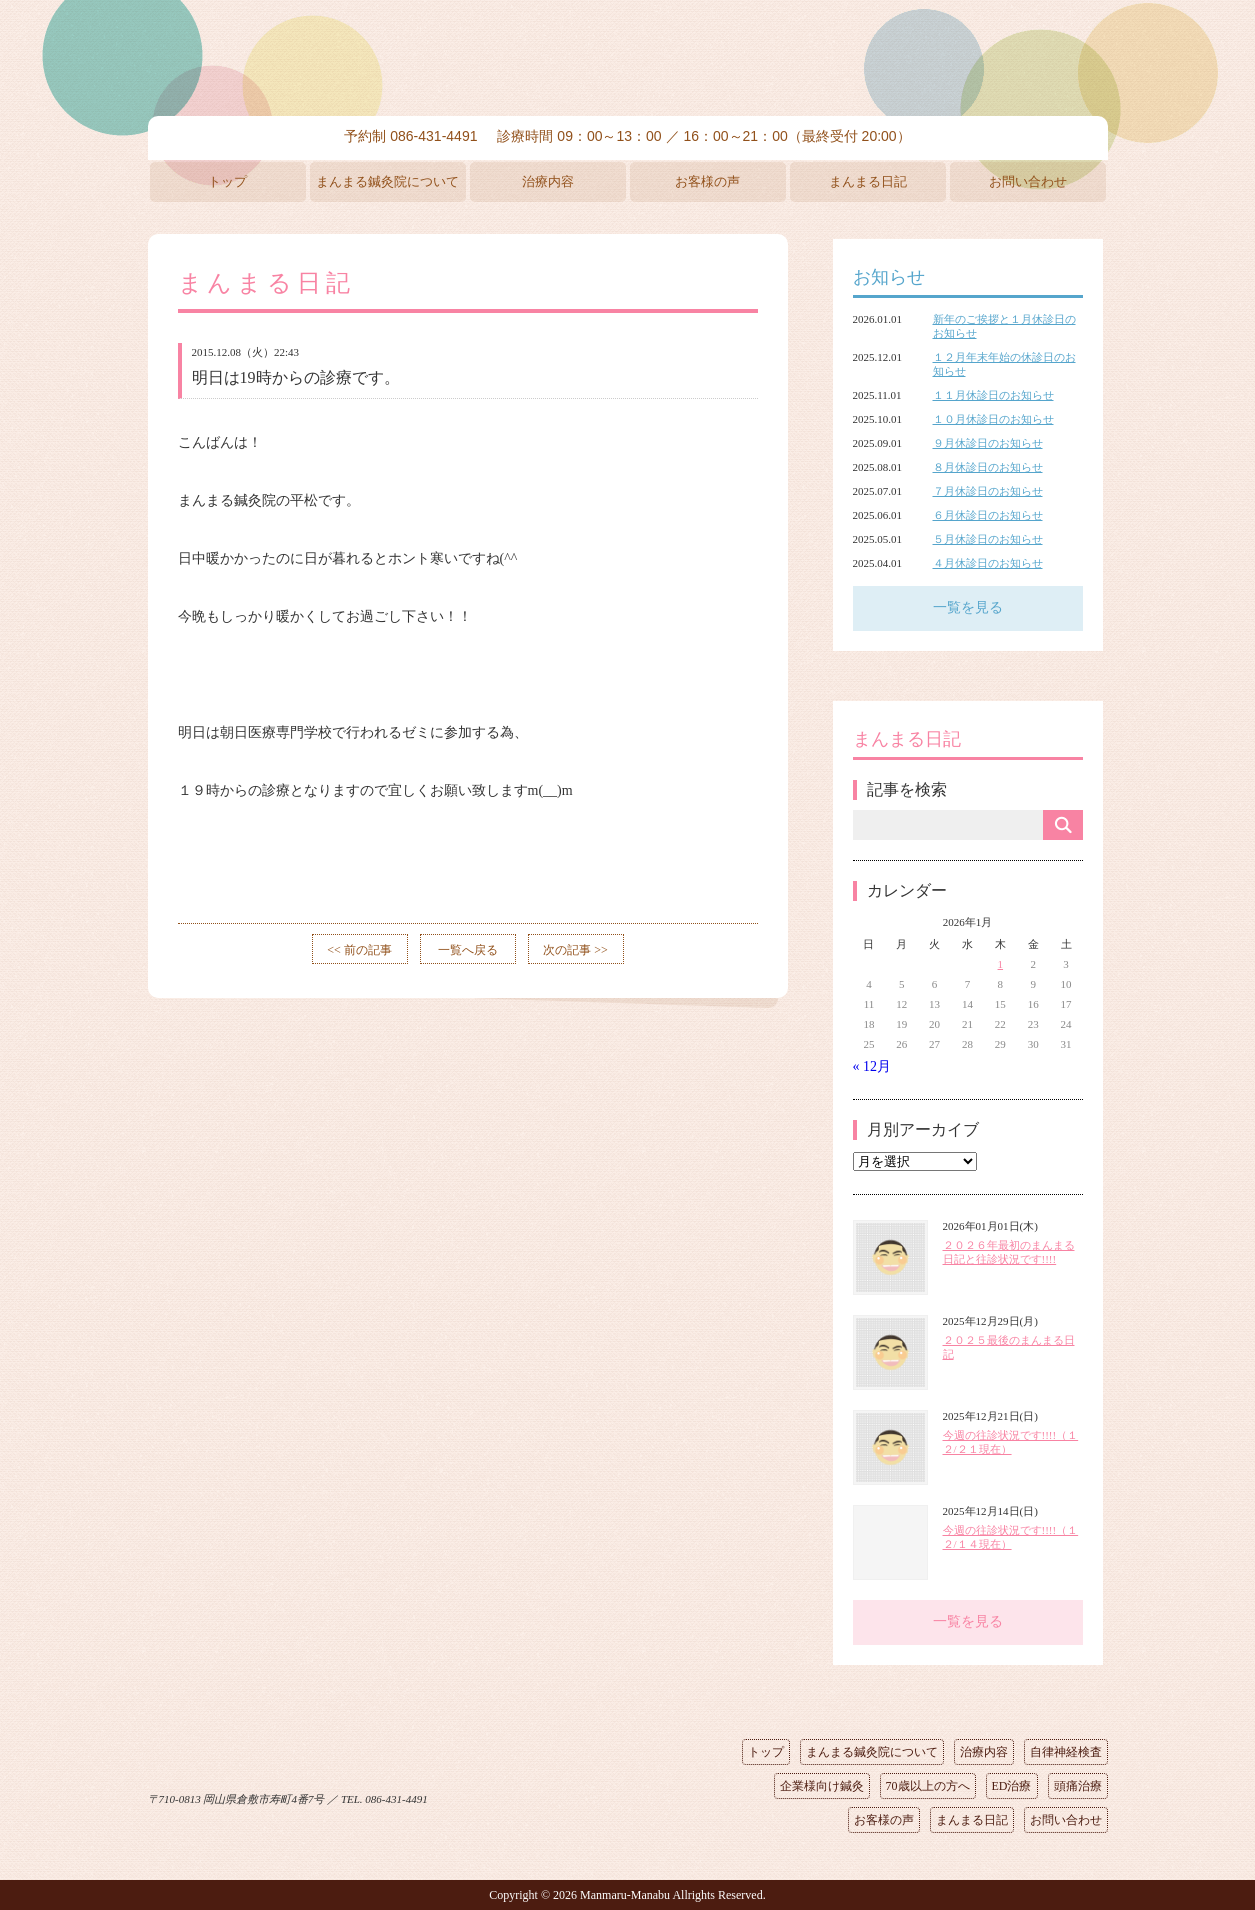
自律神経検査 (1066, 1752)
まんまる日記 (868, 181)
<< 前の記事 (359, 950)
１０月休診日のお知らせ (993, 419)
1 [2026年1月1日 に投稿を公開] (1001, 964)
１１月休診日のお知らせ (993, 395)
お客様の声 (707, 181)
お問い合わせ (1028, 181)
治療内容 (548, 181)
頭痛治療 (1078, 1786)
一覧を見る (968, 607)
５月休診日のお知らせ (988, 539)
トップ (227, 181)
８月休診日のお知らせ (988, 467)
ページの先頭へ (613, 1795)
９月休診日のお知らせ (988, 443)
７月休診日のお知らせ (988, 491)
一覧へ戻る (468, 950)
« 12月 (872, 1066)
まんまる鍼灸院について (387, 181)
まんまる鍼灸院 (628, 60)
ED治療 (1012, 1786)
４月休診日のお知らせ (988, 563)
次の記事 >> (575, 950)
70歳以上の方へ (928, 1786)
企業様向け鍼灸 (822, 1786)
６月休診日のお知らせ (988, 515)
